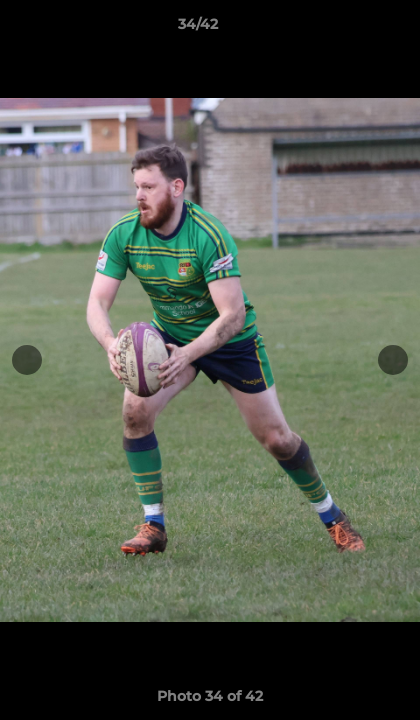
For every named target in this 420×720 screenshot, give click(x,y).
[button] (348, 29)
